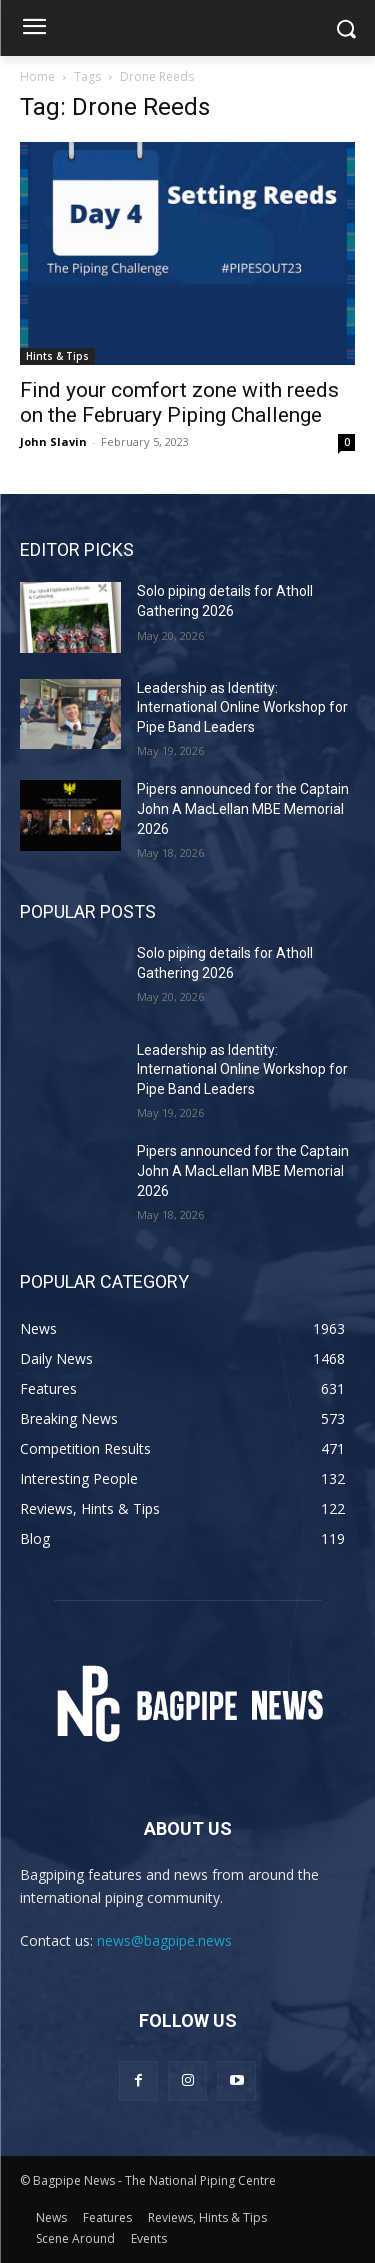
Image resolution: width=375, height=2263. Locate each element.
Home (37, 76)
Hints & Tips (57, 356)
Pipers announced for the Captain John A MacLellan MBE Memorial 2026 (243, 808)
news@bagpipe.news (164, 1940)
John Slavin (53, 441)
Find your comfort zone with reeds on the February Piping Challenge (179, 402)
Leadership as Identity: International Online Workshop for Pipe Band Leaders (242, 707)
